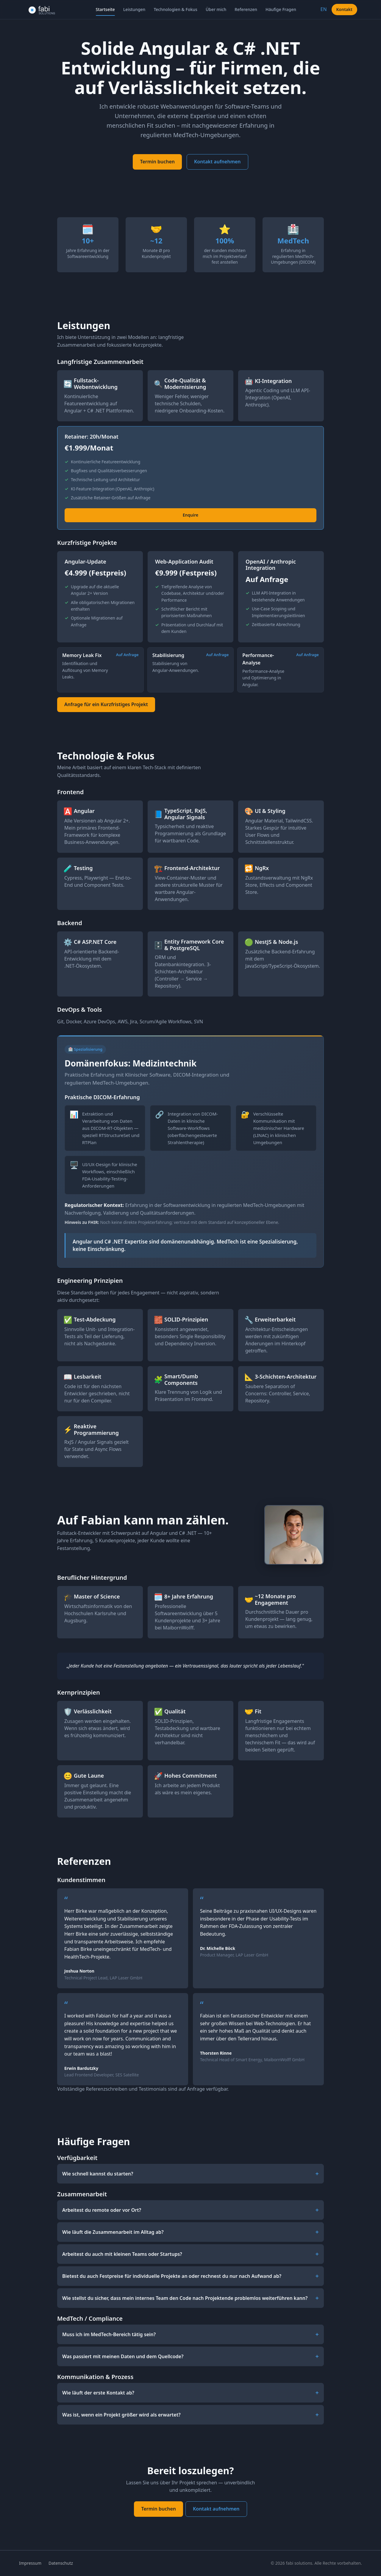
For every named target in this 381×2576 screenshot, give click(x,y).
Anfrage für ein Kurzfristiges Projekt (106, 711)
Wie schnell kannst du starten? (97, 2180)
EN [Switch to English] (324, 9)
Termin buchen (157, 161)
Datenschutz (61, 2563)
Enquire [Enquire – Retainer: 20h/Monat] (190, 522)
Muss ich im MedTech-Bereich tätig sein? (109, 2341)
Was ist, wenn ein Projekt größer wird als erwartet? (121, 2421)
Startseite (105, 9)
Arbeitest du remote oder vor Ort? (101, 2216)
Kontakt (344, 9)
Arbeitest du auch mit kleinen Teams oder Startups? (122, 2260)
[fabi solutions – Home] (47, 9)
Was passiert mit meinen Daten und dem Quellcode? (122, 2363)
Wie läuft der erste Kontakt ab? (98, 2399)
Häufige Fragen (281, 9)
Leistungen (134, 9)
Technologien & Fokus (175, 9)
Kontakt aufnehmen (217, 161)
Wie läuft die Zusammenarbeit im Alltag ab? (113, 2238)
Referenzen (246, 9)
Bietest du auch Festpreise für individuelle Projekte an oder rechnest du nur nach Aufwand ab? (171, 2282)
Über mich (216, 9)
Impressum (30, 2563)
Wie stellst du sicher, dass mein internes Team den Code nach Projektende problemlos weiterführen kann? (184, 2304)
